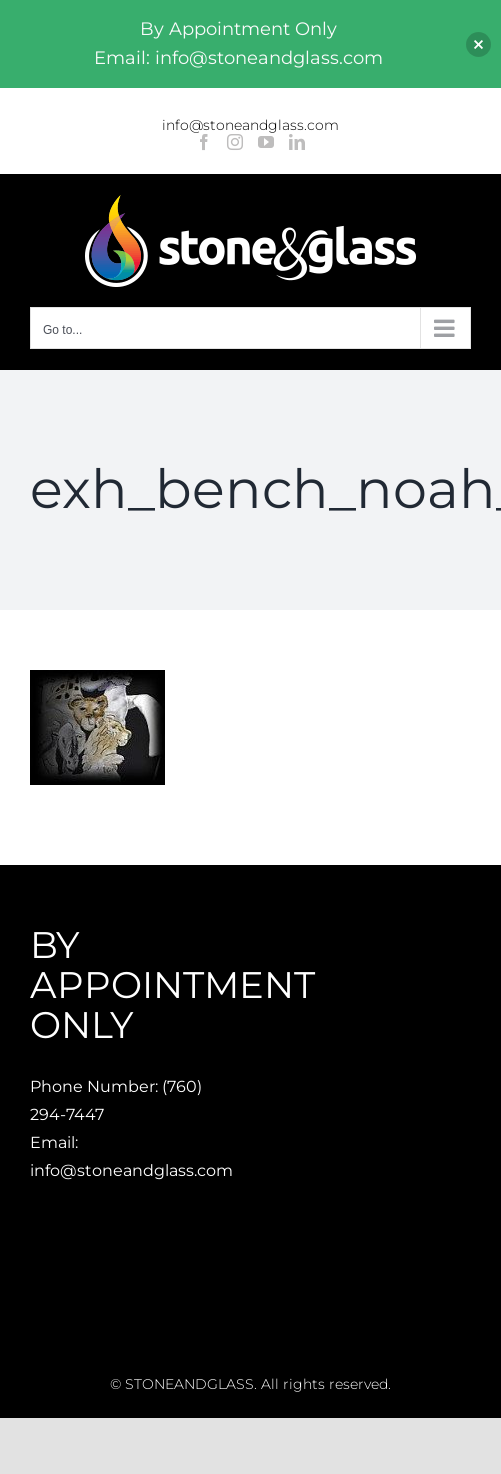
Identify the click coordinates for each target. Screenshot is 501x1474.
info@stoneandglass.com (250, 125)
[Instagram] (235, 142)
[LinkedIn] (297, 142)
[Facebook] (204, 142)
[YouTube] (266, 142)
